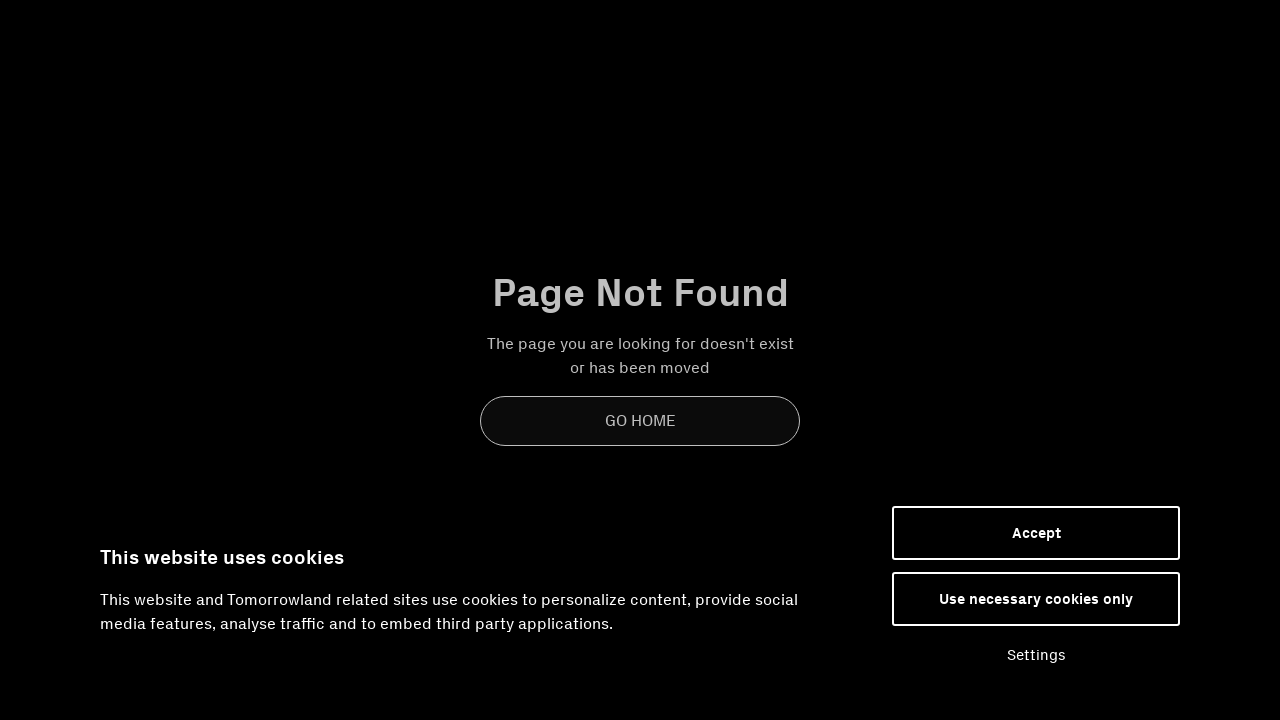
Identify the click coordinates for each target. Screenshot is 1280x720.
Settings (1036, 655)
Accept (1036, 533)
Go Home (640, 420)
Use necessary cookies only (1036, 599)
